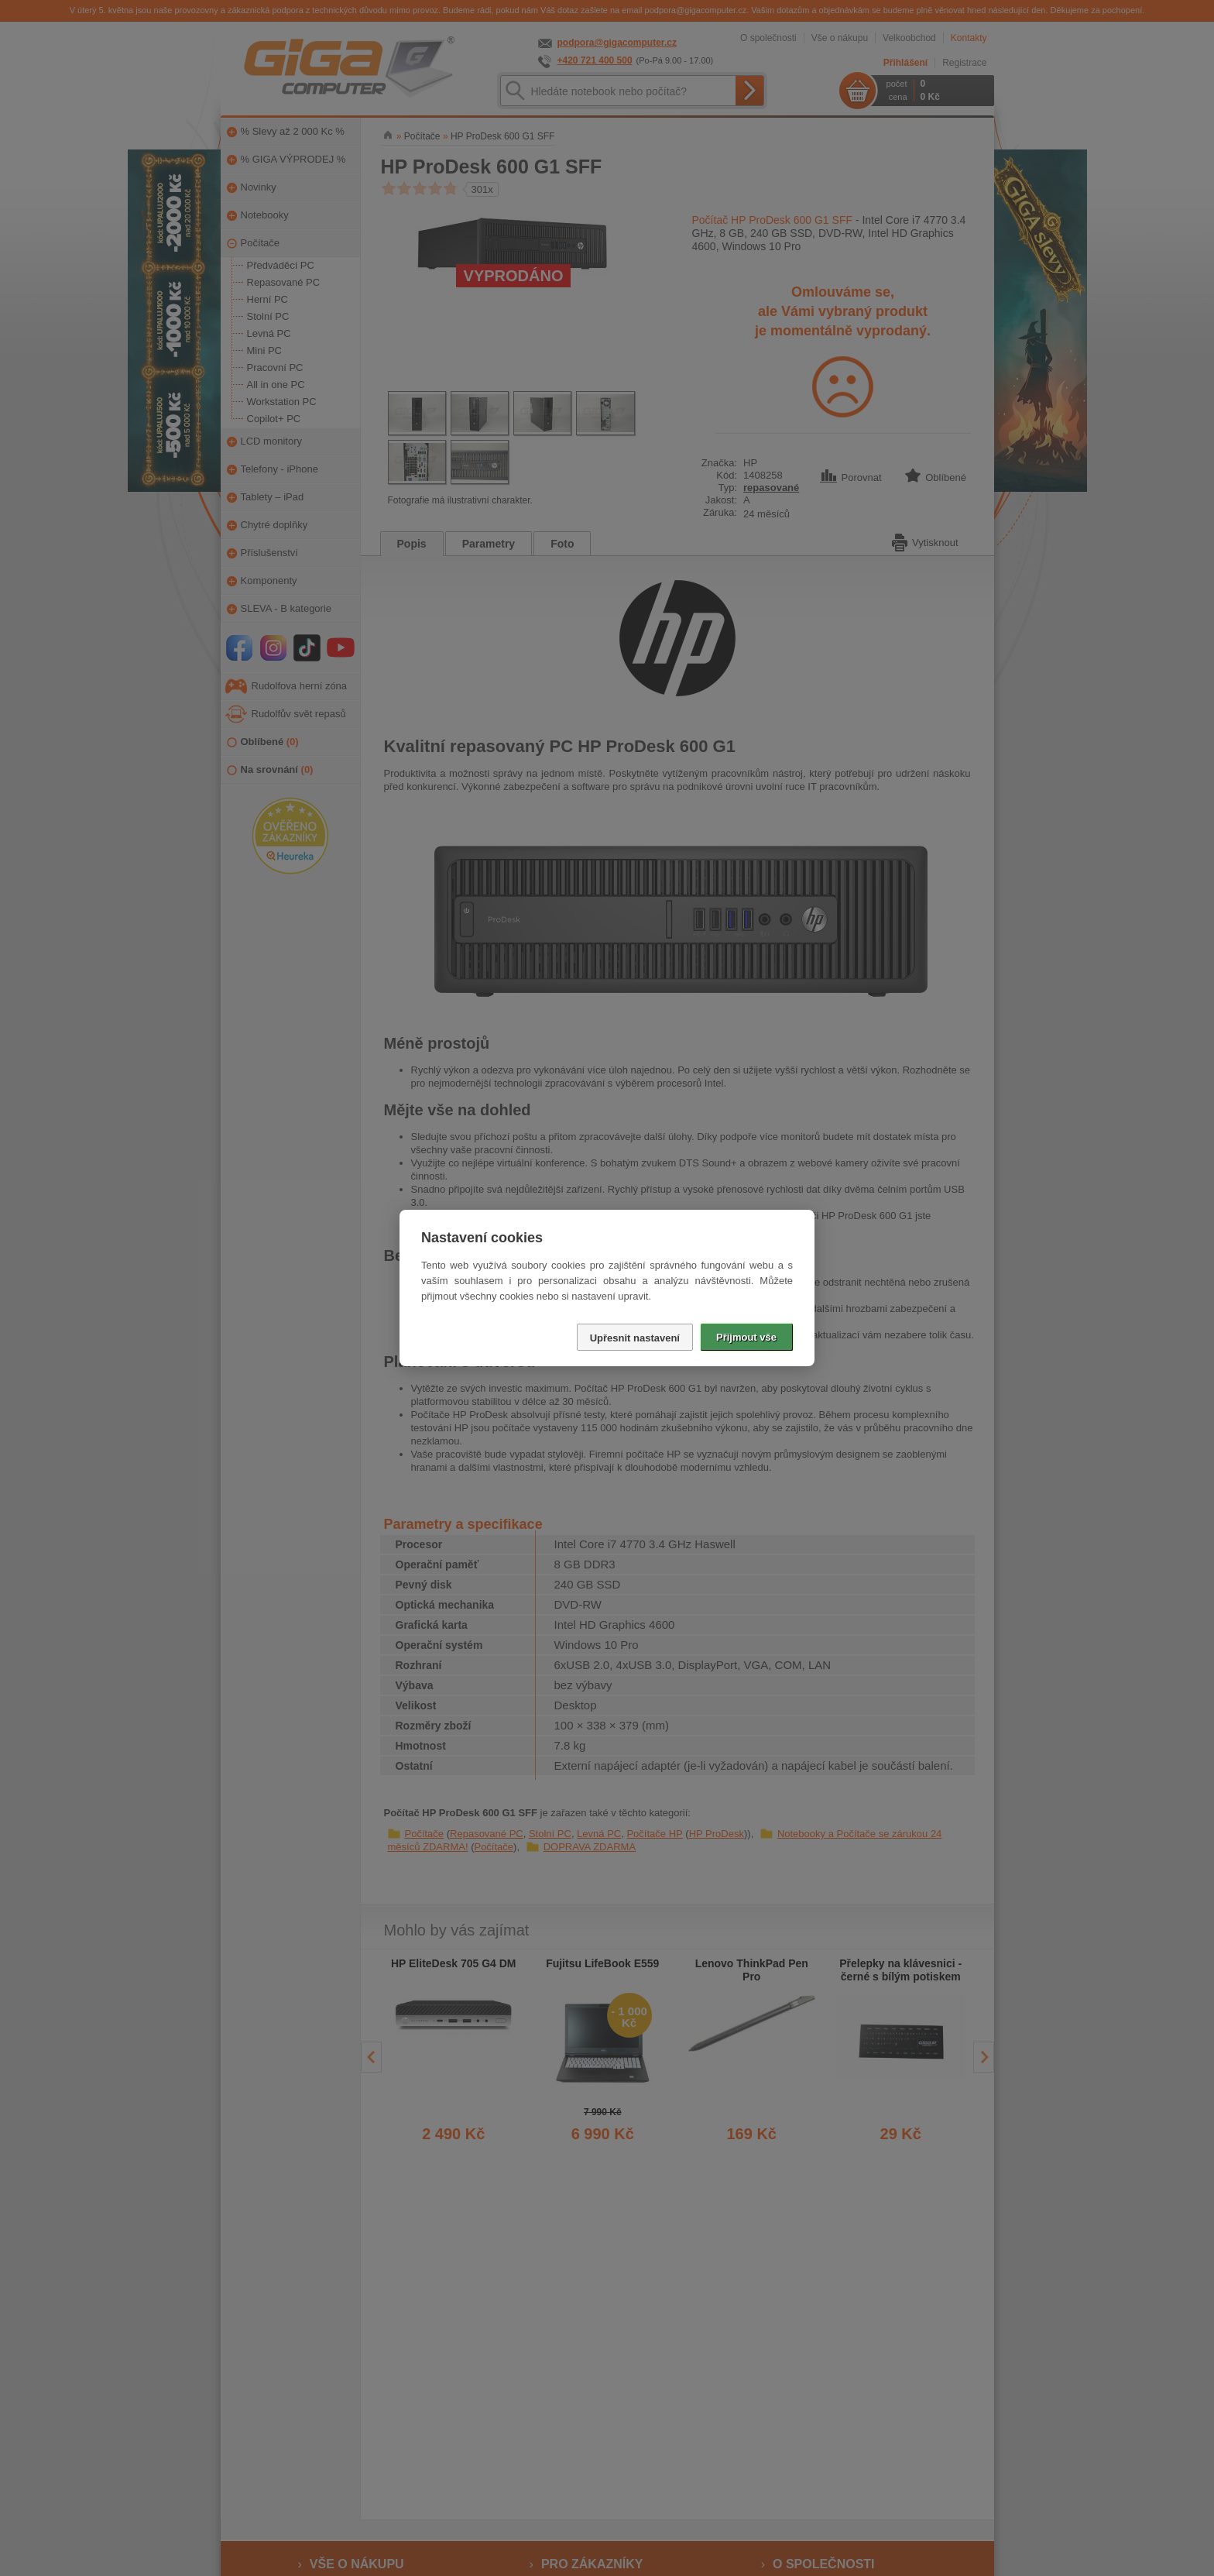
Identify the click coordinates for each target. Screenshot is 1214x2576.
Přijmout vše (746, 1337)
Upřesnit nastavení (635, 1338)
